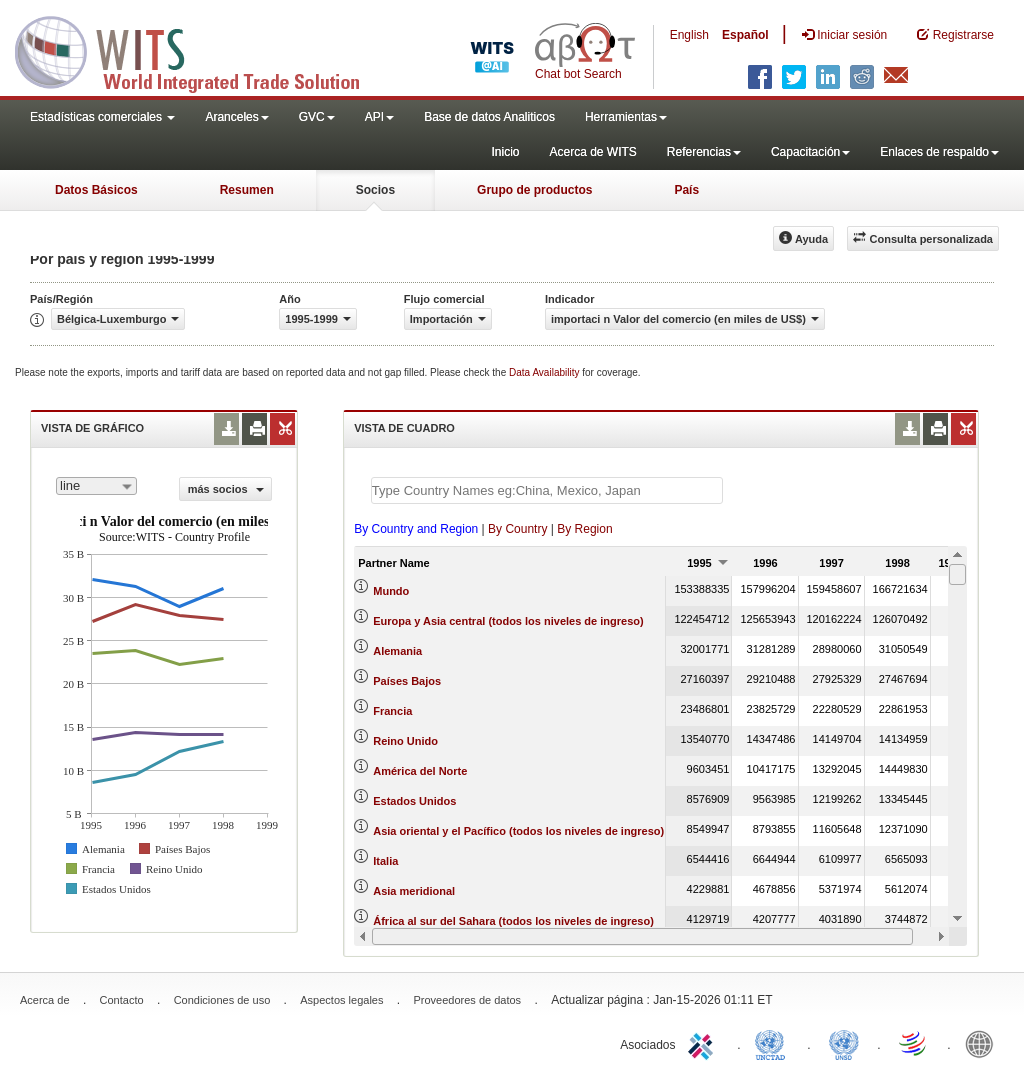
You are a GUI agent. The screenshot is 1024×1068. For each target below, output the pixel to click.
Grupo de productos (534, 190)
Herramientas (626, 117)
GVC (317, 117)
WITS (200, 50)
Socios (375, 190)
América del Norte (420, 771)
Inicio (505, 152)
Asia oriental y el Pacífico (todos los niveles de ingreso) (518, 831)
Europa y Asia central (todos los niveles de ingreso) (508, 621)
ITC (704, 1043)
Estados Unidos (414, 801)
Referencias (704, 152)
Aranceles (236, 117)
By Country (517, 529)
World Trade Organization (914, 1043)
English (689, 35)
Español (745, 35)
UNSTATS (844, 1043)
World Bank (984, 1043)
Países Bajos (407, 681)
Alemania (397, 651)
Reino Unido (405, 741)
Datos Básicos (96, 190)
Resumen (247, 190)
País (686, 190)
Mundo (391, 591)
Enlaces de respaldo (939, 152)
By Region (584, 529)
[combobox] (96, 486)
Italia (385, 861)
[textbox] (547, 490)
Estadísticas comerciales (102, 117)
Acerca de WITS (592, 152)
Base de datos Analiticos (489, 117)
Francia (392, 711)
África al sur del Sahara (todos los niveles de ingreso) (513, 921)
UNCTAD (774, 1043)
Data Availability (545, 372)
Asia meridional (414, 891)
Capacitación (810, 152)
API (379, 117)
